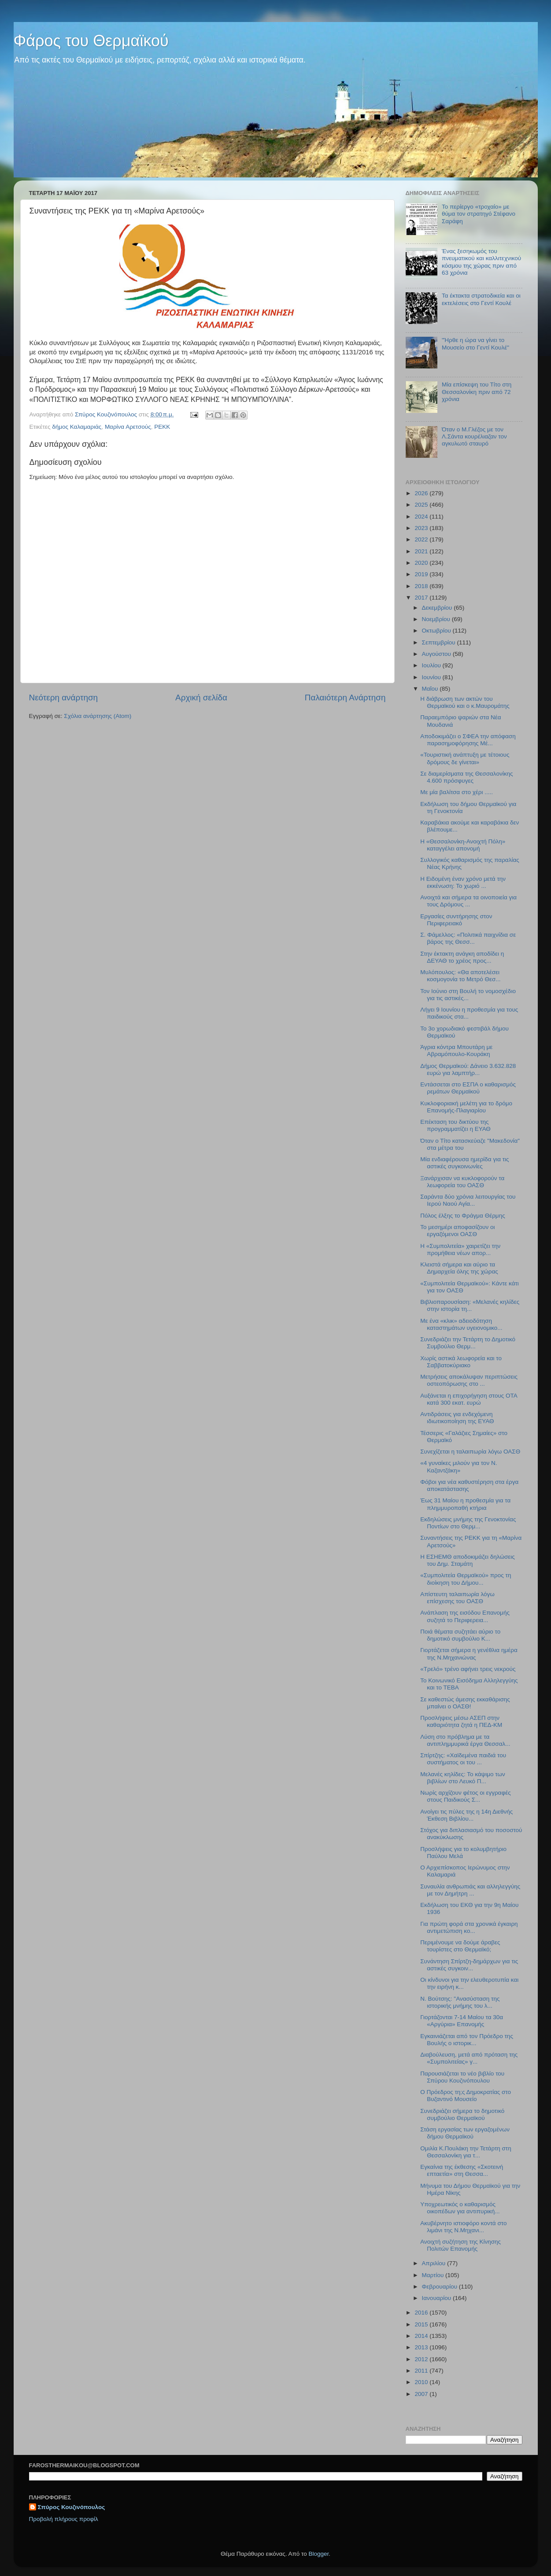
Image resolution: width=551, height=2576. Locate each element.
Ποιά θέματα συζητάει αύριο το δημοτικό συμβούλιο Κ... (460, 1635)
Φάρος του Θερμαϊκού (91, 41)
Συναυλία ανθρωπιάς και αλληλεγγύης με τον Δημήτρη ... (470, 1890)
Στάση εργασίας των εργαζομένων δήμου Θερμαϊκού (465, 2133)
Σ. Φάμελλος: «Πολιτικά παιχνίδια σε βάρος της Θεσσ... (468, 938)
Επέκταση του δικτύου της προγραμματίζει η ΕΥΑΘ (455, 1125)
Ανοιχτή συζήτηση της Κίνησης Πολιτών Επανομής (460, 2245)
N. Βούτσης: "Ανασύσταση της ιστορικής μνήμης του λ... (459, 2002)
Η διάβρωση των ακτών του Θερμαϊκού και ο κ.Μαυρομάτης (464, 702)
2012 (421, 2359)
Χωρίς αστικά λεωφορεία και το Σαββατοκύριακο (461, 1362)
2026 (421, 493)
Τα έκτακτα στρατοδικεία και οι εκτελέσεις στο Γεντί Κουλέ (481, 299)
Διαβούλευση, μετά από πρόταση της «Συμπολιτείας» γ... (469, 2058)
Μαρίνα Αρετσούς (128, 426)
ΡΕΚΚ (162, 426)
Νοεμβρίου (437, 619)
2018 (421, 586)
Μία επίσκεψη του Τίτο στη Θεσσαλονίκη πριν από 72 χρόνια (476, 391)
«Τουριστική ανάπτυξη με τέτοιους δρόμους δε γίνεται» (464, 758)
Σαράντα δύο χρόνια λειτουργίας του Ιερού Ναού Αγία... (467, 1200)
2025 (421, 504)
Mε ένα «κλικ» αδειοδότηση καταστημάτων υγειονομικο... (461, 1324)
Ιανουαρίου (437, 2298)
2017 (421, 597)
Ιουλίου (432, 665)
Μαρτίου (434, 2275)
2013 (421, 2347)
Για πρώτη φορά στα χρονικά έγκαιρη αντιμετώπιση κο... (469, 1927)
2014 (421, 2336)
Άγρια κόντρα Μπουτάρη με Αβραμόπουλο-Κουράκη (456, 1050)
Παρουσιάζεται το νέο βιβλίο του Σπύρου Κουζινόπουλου (462, 2077)
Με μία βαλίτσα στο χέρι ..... (456, 792)
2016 (421, 2312)
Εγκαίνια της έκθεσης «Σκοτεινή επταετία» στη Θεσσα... (461, 2170)
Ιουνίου (432, 677)
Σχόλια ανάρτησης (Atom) (97, 716)
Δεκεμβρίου (438, 607)
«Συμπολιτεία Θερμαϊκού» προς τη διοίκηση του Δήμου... (465, 1579)
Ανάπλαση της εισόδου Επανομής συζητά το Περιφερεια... (465, 1616)
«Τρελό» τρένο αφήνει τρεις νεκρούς (467, 1669)
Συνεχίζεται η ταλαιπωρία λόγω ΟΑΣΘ (470, 1451)
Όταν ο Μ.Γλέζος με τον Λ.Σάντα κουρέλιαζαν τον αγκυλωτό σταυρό (474, 436)
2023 (421, 528)
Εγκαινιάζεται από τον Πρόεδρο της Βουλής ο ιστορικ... (466, 2039)
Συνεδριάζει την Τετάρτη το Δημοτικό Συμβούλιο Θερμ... (467, 1343)
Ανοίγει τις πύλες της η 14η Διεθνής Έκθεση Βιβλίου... (466, 1815)
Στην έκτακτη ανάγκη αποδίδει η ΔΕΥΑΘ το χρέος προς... (462, 957)
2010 (421, 2382)
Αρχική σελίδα (201, 697)
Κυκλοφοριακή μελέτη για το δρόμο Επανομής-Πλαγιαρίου (466, 1107)
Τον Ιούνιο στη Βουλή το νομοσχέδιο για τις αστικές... (468, 994)
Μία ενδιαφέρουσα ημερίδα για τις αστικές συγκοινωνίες (464, 1163)
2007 (421, 2394)
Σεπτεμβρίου (439, 642)
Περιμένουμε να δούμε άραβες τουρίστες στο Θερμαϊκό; (460, 1946)
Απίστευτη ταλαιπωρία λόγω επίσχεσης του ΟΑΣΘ (457, 1597)
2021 (421, 551)
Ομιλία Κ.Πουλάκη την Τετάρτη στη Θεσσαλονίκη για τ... (465, 2152)
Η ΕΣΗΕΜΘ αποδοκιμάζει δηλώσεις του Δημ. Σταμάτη (467, 1560)
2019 (421, 574)
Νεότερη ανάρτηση (63, 697)
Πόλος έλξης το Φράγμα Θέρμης (462, 1215)
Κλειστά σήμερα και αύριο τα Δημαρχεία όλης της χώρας (459, 1268)
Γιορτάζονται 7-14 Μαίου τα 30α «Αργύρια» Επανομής (461, 2021)
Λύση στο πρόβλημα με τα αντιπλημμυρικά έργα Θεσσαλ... (465, 1740)
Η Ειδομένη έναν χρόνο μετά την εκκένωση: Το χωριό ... (463, 882)
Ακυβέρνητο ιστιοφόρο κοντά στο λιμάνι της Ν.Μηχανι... (463, 2227)
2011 (421, 2370)
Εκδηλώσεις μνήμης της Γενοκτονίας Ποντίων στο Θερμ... (468, 1523)
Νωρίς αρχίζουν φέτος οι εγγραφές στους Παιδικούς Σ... (465, 1796)
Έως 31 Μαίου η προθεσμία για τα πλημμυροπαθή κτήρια (465, 1504)
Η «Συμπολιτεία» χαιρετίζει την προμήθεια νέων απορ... (460, 1249)
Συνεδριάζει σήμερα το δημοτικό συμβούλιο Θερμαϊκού (462, 2114)
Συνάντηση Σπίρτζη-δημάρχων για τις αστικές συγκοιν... (469, 1965)
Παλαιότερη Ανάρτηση (345, 697)
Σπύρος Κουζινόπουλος (71, 2507)
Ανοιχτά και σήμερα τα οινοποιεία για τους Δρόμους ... (468, 901)
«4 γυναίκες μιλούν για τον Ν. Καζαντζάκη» (458, 1466)
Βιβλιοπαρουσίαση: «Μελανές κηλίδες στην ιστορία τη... (469, 1305)
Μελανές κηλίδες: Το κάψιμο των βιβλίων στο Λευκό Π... (462, 1778)
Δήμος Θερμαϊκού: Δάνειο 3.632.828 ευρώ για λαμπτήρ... (468, 1069)
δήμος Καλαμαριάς (76, 426)
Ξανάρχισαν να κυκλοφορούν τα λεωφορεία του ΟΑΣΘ (462, 1182)
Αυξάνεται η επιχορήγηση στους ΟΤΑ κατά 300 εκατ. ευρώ (468, 1399)
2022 (421, 539)
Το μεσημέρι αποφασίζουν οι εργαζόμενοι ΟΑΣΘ (457, 1230)
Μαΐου (431, 688)
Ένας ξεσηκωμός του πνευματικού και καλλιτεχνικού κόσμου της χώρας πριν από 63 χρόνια (481, 262)
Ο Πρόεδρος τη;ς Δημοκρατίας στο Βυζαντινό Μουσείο (465, 2095)
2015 (421, 2324)
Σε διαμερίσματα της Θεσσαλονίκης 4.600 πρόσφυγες (466, 777)
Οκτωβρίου (437, 630)
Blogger (319, 2553)
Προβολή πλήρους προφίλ (63, 2519)
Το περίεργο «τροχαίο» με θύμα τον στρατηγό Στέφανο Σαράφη (478, 213)
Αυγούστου (437, 654)
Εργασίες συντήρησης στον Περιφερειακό (456, 920)
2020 (421, 562)
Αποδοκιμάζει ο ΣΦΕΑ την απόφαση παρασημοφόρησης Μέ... (467, 740)
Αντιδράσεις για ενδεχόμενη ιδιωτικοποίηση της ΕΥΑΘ (457, 1417)
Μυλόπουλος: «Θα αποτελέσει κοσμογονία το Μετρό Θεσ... (460, 976)
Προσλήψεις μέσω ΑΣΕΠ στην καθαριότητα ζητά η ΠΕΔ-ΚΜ (461, 1721)
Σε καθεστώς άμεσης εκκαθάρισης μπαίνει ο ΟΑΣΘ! (465, 1703)
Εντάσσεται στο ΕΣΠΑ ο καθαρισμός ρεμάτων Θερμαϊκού (468, 1088)
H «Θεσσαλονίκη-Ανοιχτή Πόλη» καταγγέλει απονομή (462, 845)
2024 (421, 516)
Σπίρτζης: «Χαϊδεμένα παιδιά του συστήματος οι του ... (463, 1759)
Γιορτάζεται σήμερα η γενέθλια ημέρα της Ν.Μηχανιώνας (468, 1653)
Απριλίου (434, 2263)
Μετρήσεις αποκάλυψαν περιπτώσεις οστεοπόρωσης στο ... (469, 1380)
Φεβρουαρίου (440, 2286)
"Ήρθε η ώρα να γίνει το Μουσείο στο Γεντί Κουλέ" (475, 343)
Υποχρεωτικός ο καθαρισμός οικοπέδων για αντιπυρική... (459, 2208)
